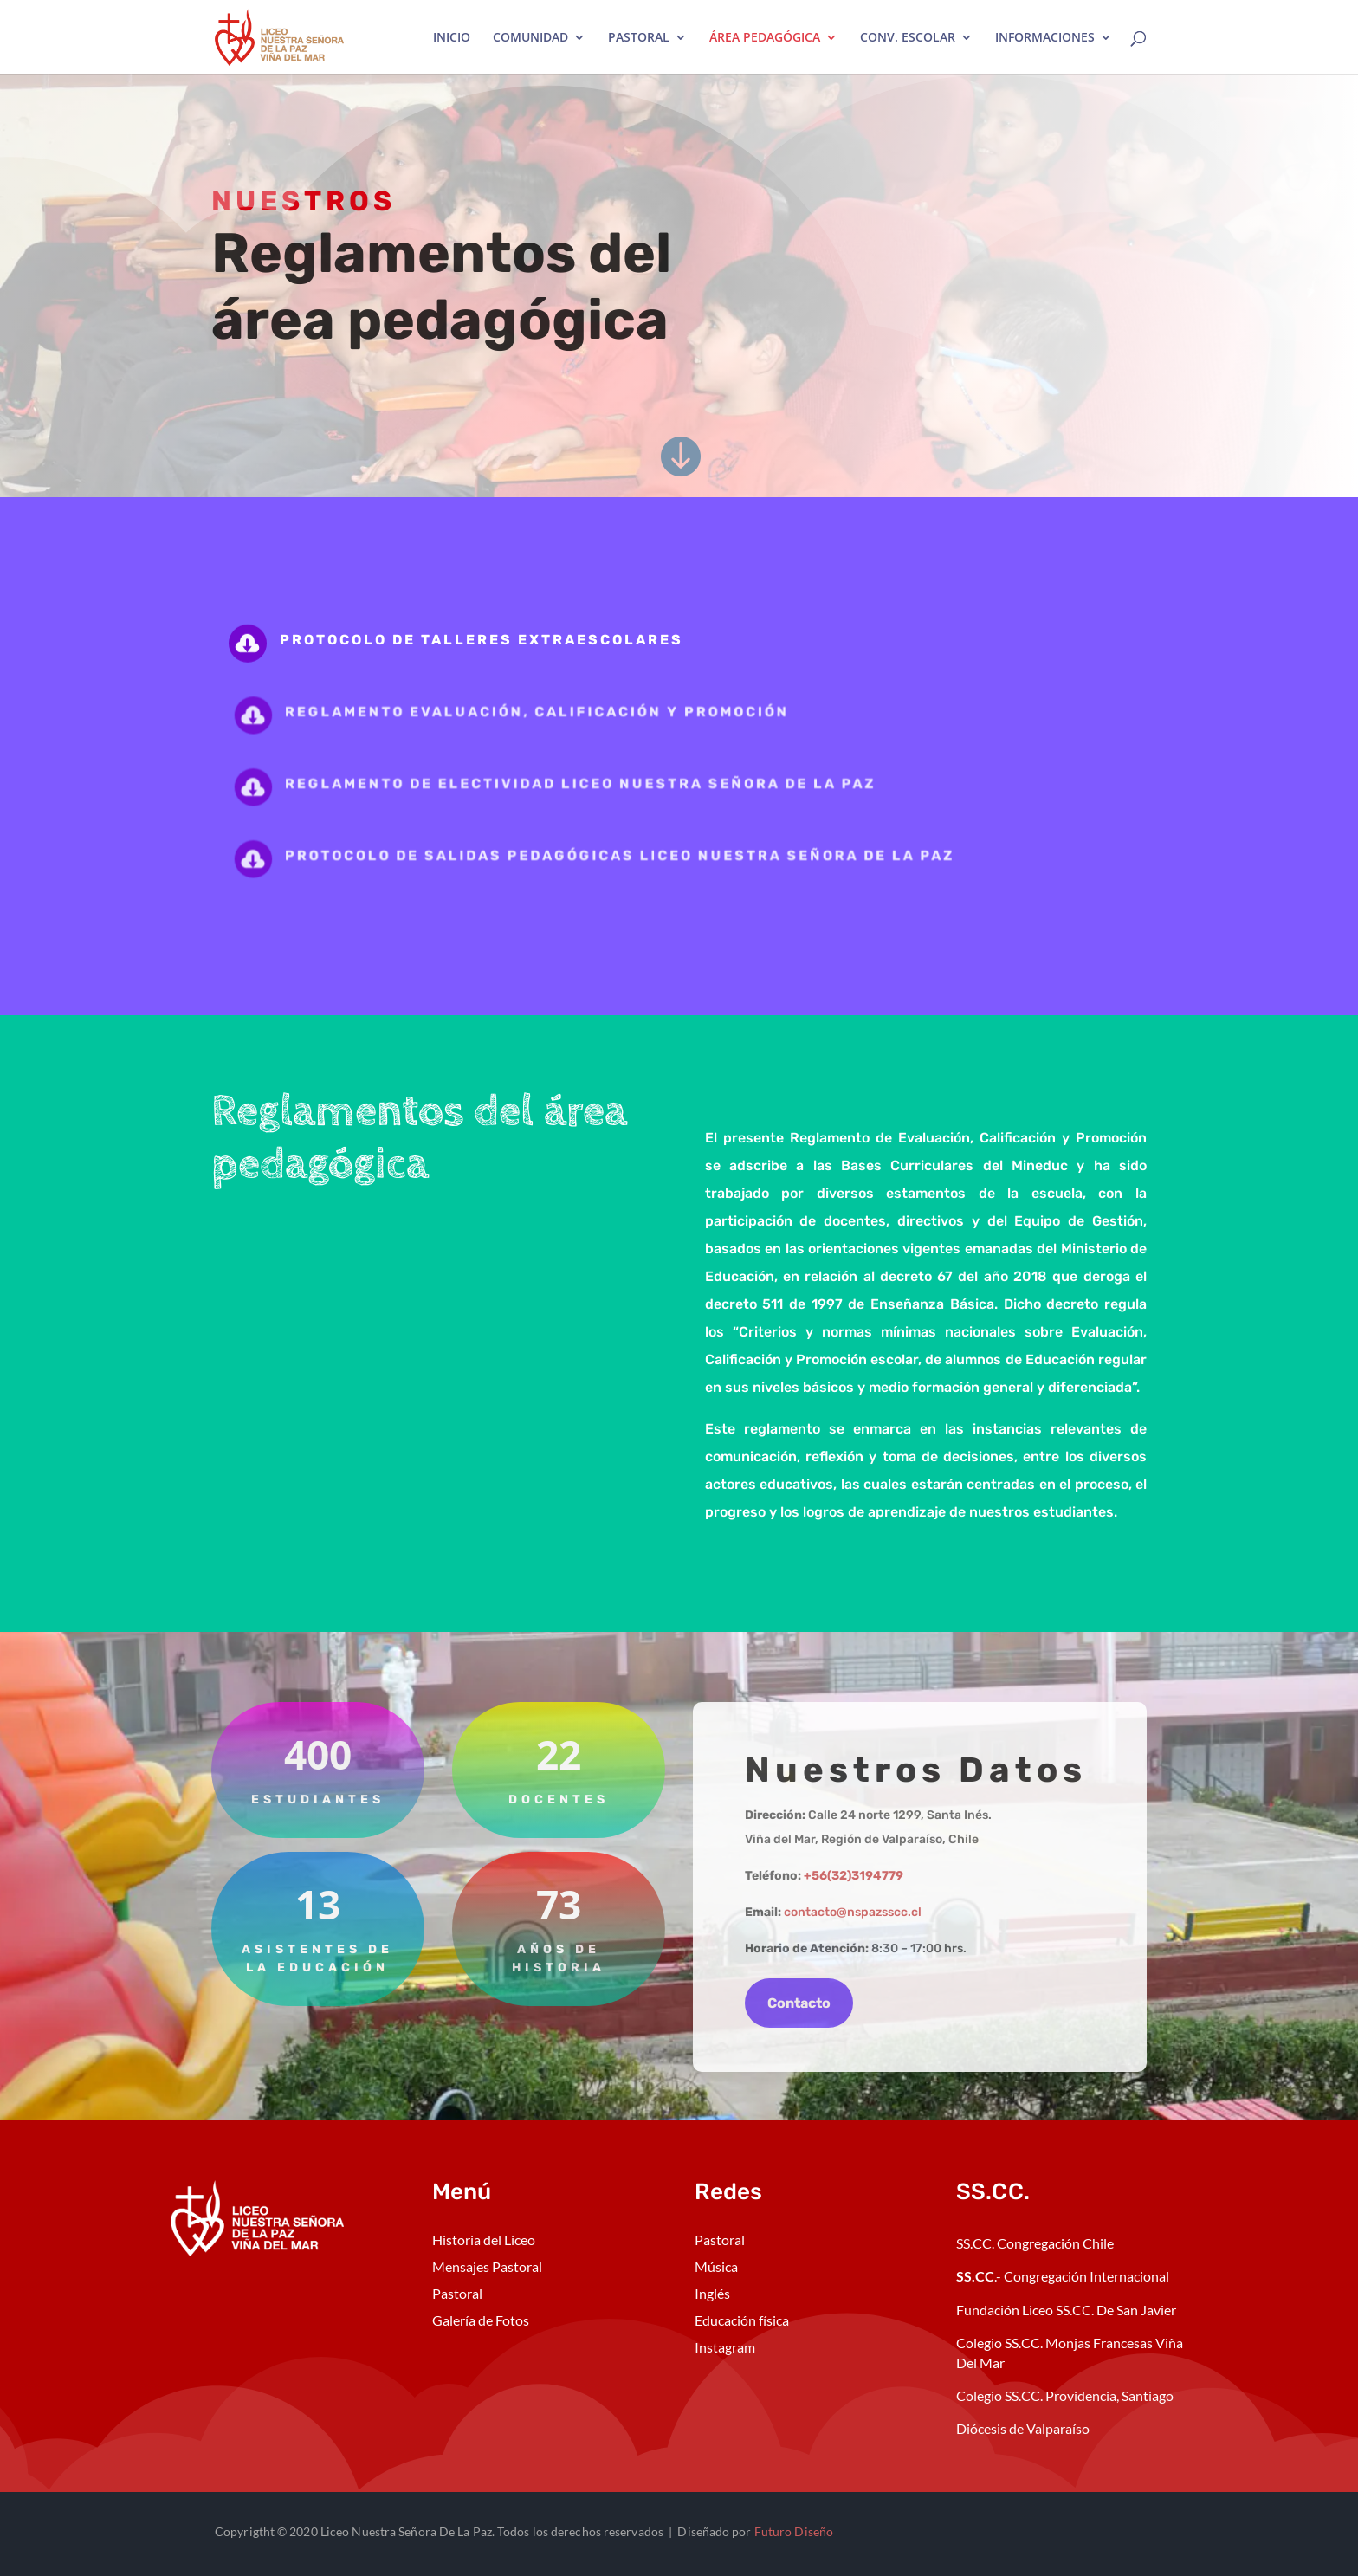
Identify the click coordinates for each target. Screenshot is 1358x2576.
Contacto (799, 2003)
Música (716, 2266)
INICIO (451, 38)
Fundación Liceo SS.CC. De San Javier (1066, 2309)
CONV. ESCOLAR (907, 38)
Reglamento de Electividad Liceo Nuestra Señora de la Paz (588, 783)
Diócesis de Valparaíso (1023, 2428)
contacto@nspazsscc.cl (853, 1912)
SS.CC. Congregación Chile (1035, 2243)
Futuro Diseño (793, 2531)
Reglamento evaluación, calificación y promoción (549, 711)
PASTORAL (638, 38)
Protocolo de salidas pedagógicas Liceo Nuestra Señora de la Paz (624, 856)
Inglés (712, 2293)
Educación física (742, 2320)
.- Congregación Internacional (1064, 2276)
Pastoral (457, 2293)
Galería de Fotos (480, 2320)
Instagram (725, 2347)
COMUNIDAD (530, 38)
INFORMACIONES (1045, 38)
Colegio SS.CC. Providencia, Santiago (1065, 2395)
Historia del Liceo (483, 2239)
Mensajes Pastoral (487, 2266)
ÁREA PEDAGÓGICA (764, 38)
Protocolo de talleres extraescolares (485, 639)
